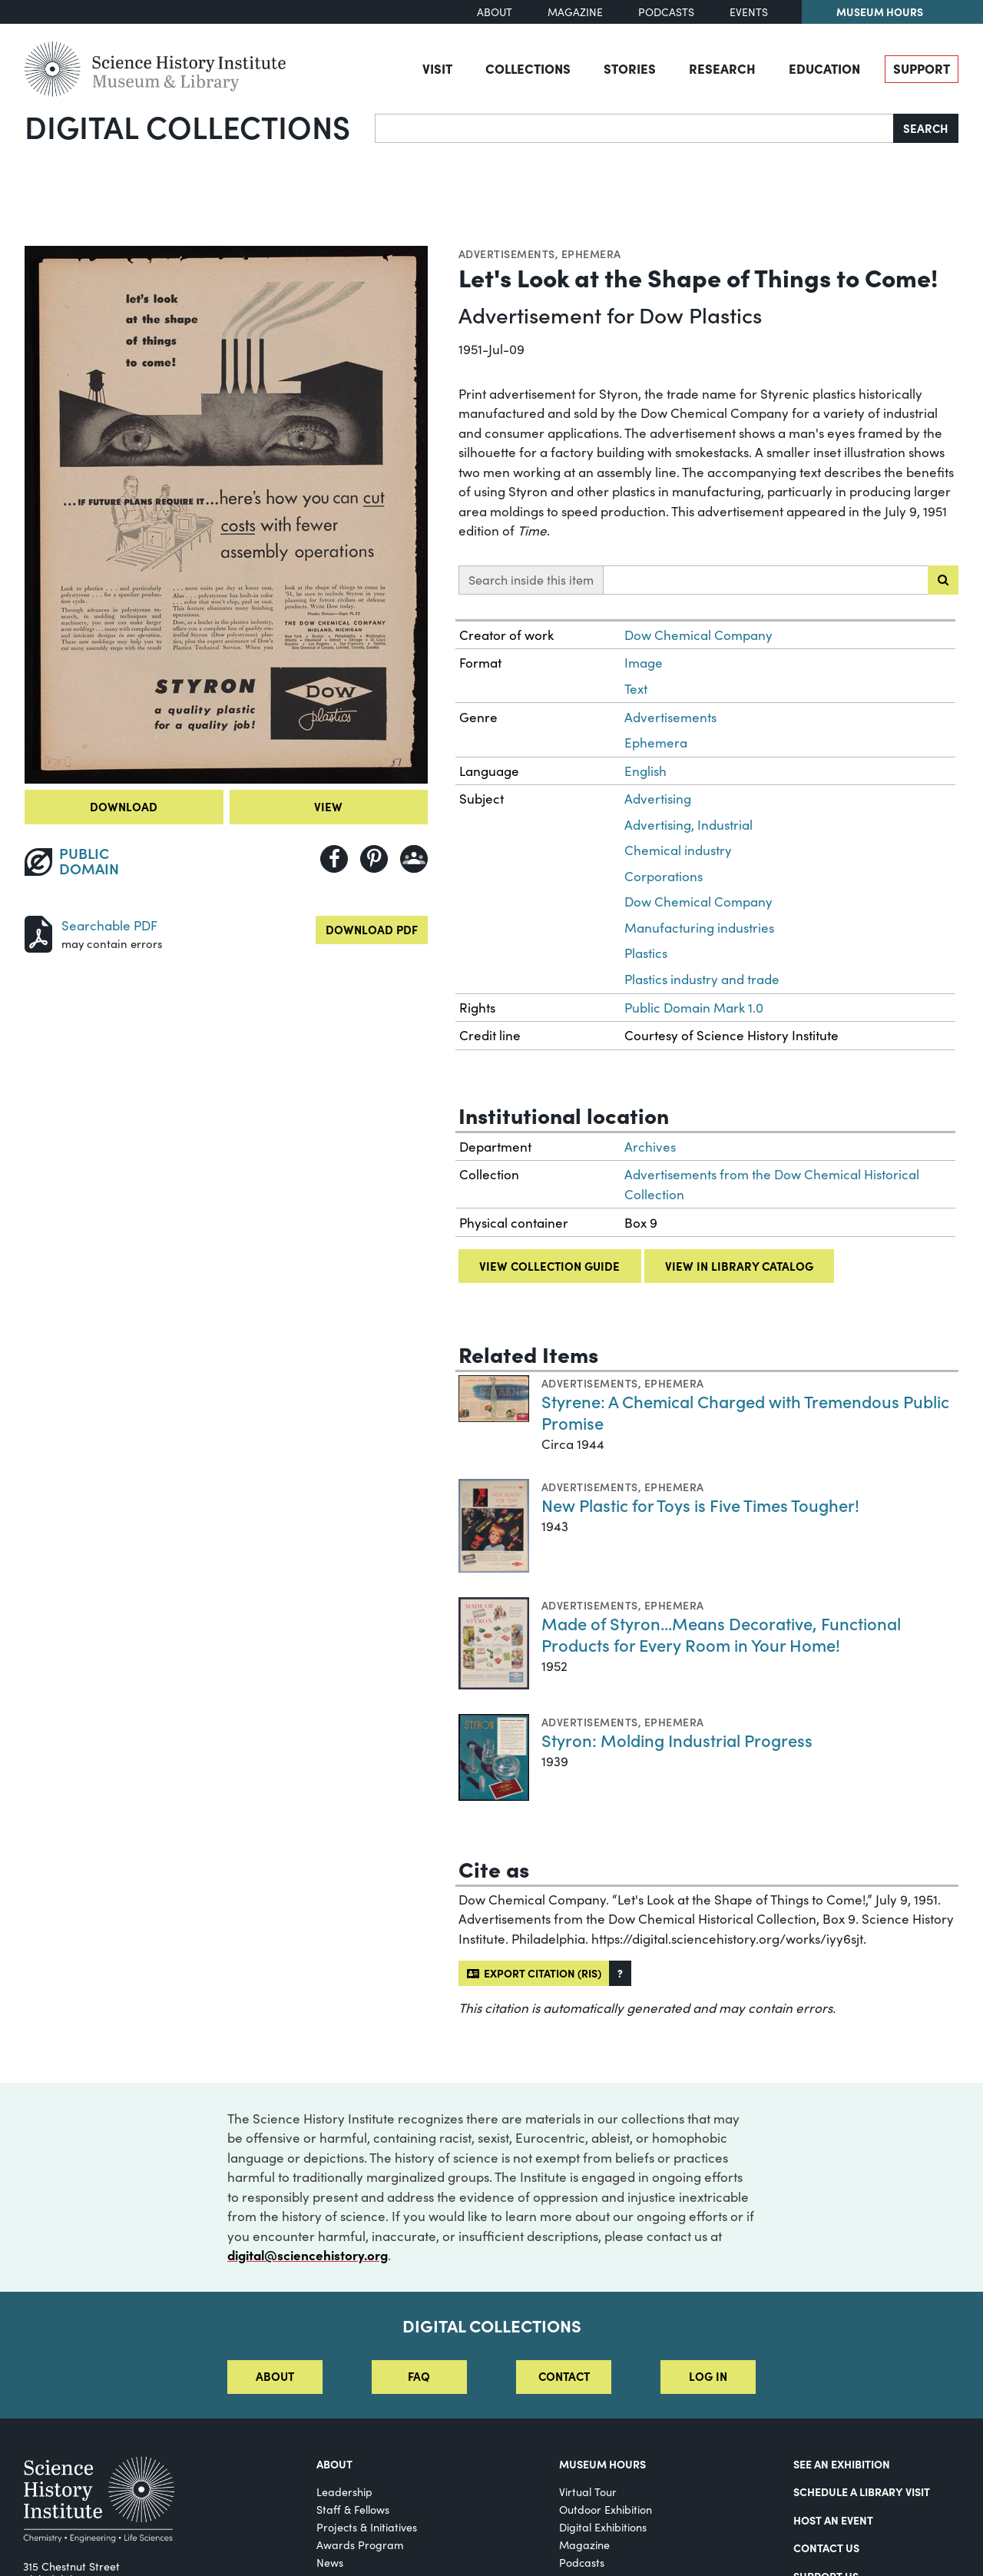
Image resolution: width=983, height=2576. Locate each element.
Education (824, 68)
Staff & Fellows (352, 2509)
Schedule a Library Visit (861, 2491)
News (329, 2562)
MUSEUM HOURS (602, 2464)
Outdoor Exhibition (605, 2509)
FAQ (419, 2376)
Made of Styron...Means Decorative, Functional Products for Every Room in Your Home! (721, 1633)
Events (749, 12)
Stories (630, 68)
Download (123, 806)
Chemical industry (678, 850)
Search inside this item (531, 580)
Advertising (657, 798)
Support (921, 68)
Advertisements (506, 253)
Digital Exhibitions (603, 2527)
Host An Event (833, 2520)
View (328, 806)
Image (643, 662)
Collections (528, 68)
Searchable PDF (109, 925)
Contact (564, 2376)
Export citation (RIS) (534, 1973)
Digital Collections (187, 126)
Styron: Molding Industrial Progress (677, 1740)
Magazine (575, 12)
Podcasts (666, 12)
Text (635, 689)
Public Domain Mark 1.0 (693, 1007)
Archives (650, 1146)
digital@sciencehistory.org (307, 2255)
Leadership (344, 2492)
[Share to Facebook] (334, 859)
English (645, 771)
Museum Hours (879, 11)
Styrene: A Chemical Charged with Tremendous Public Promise (745, 1411)
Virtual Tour (588, 2492)
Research (722, 68)
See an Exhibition (841, 2464)
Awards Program (360, 2545)
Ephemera (591, 253)
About (494, 12)
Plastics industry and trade (701, 979)
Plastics (645, 953)
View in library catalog (739, 1266)
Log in (708, 2376)
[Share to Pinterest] (374, 859)
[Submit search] (943, 580)
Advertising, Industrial (688, 825)
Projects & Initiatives (366, 2527)
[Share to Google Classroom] (414, 859)
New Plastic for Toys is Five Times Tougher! (700, 1505)
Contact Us (826, 2547)
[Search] (634, 128)
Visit (437, 68)
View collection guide (549, 1266)
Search (925, 128)
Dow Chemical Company (698, 635)
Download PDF (372, 929)
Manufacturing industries (699, 928)
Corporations (663, 876)
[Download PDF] (38, 932)
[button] (620, 1973)
